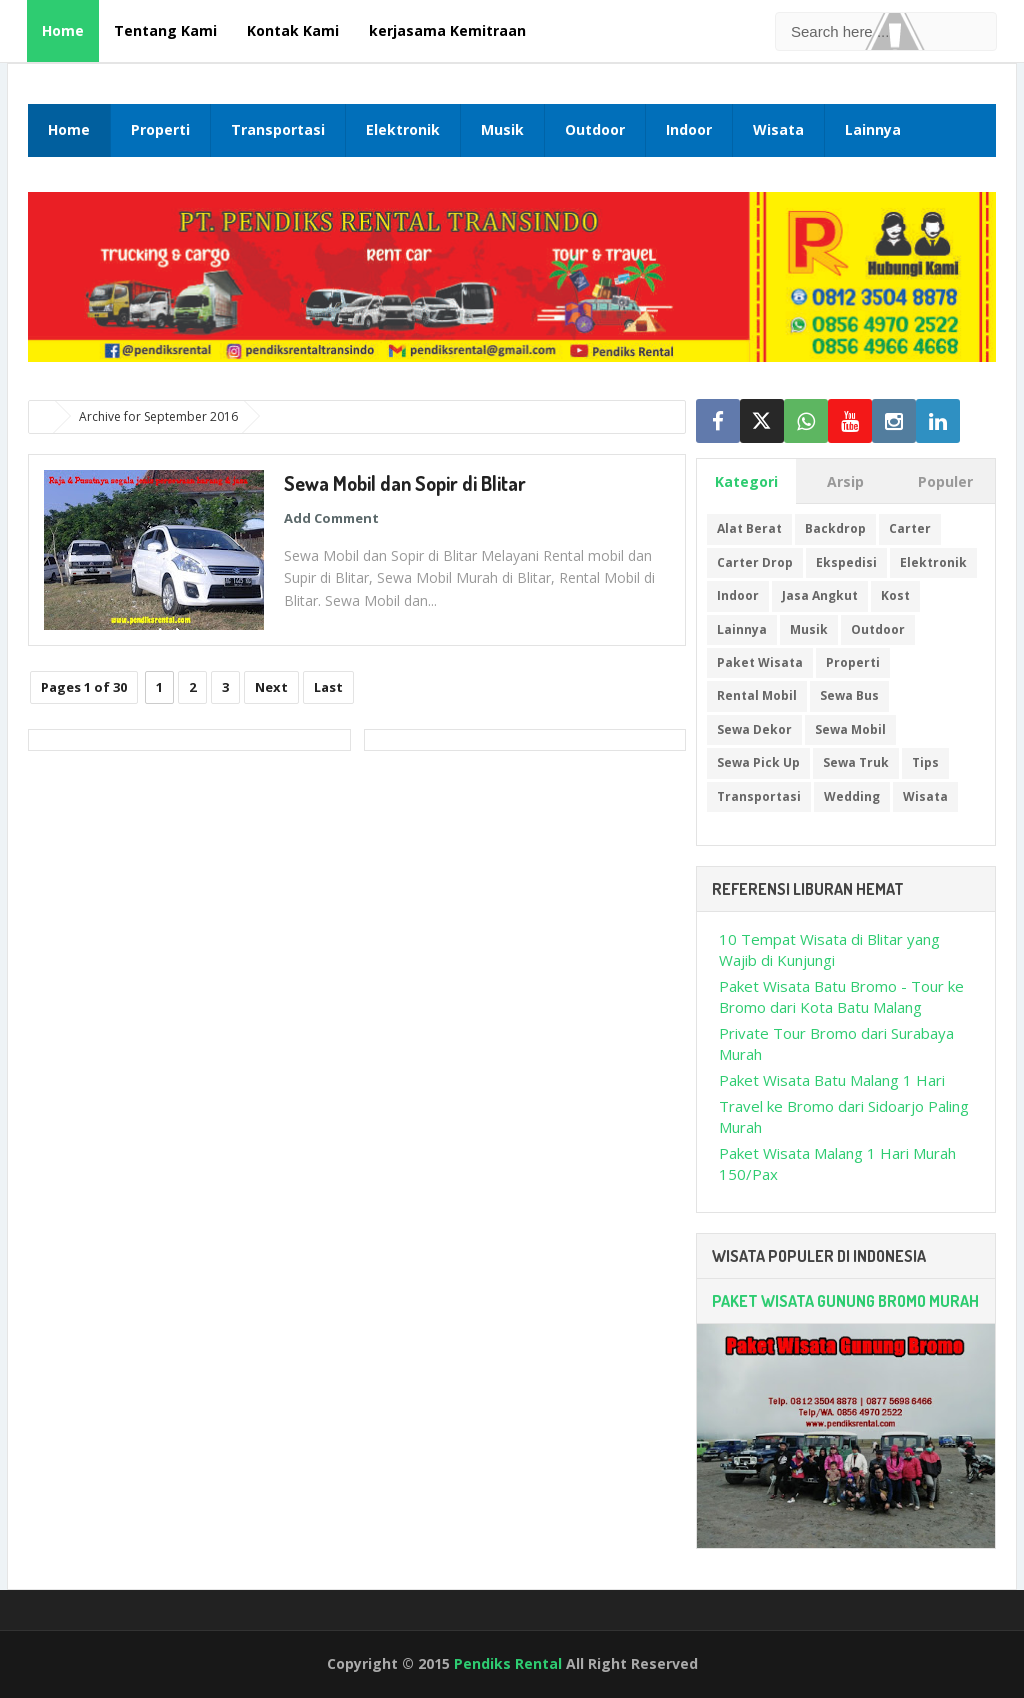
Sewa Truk (856, 762)
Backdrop (835, 528)
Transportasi (278, 129)
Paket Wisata (760, 662)
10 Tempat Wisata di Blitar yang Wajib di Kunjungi (829, 949)
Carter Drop (755, 562)
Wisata (778, 129)
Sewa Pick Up (758, 762)
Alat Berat (749, 528)
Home (63, 30)
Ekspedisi (846, 562)
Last (328, 687)
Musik (502, 129)
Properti (160, 129)
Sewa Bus (849, 695)
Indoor (689, 129)
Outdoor (595, 129)
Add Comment (331, 518)
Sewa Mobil (850, 729)
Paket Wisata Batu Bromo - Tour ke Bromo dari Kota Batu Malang (841, 996)
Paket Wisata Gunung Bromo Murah (845, 1301)
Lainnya (873, 129)
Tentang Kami (165, 30)
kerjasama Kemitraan (447, 30)
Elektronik (403, 129)
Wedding (852, 796)
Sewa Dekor (754, 729)
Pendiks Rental (508, 1663)
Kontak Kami (293, 30)
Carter (910, 528)
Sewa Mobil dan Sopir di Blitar (405, 483)
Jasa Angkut (820, 595)
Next (271, 687)
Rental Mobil (757, 695)
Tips (925, 762)
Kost (895, 595)
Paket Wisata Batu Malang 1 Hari (832, 1080)
